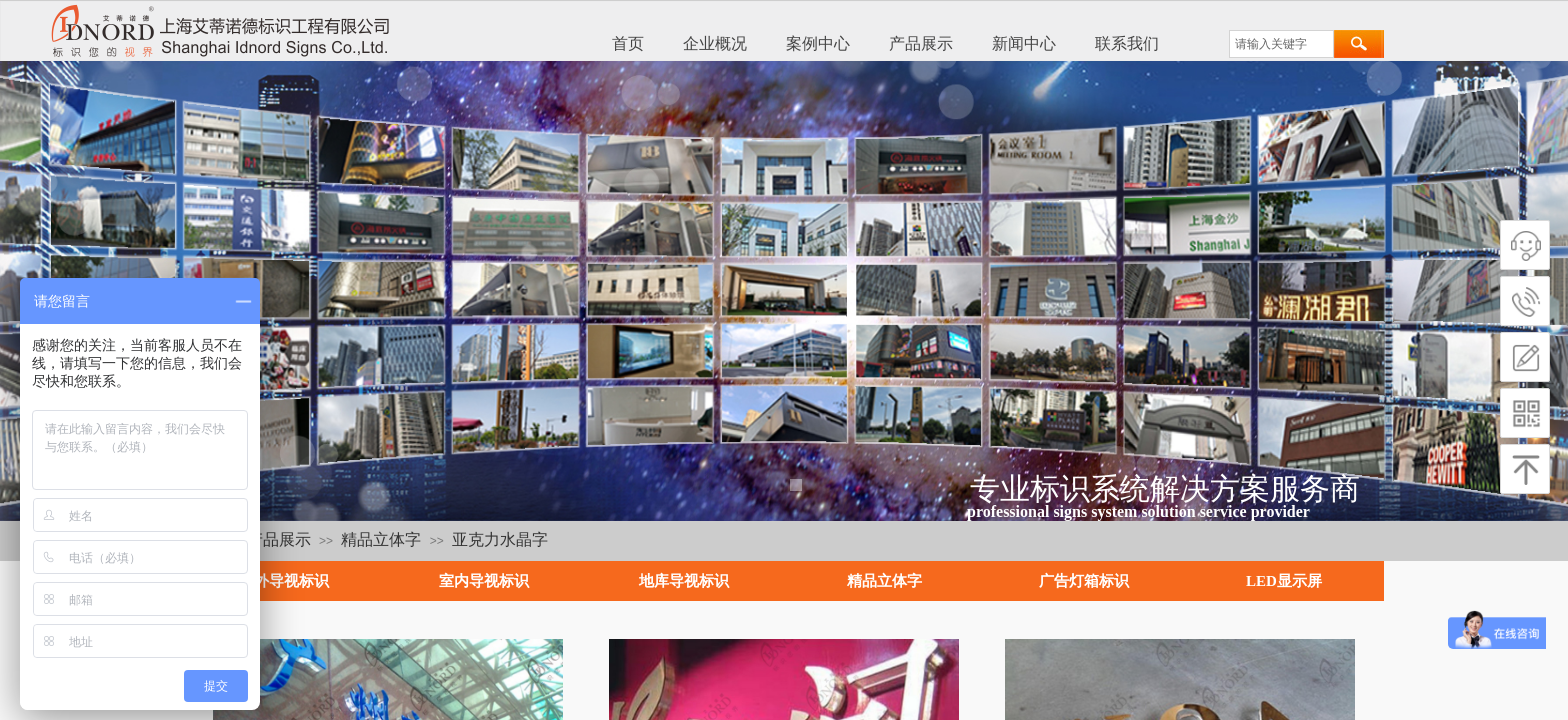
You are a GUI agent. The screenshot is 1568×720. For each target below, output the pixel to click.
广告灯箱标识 (1084, 581)
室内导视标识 (484, 581)
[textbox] (1281, 44)
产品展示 (921, 43)
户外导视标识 (284, 581)
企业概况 (715, 43)
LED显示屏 (1284, 581)
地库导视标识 (684, 581)
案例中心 (818, 43)
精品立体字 (381, 539)
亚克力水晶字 (500, 539)
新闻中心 (1024, 43)
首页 (628, 43)
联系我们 (1127, 43)
